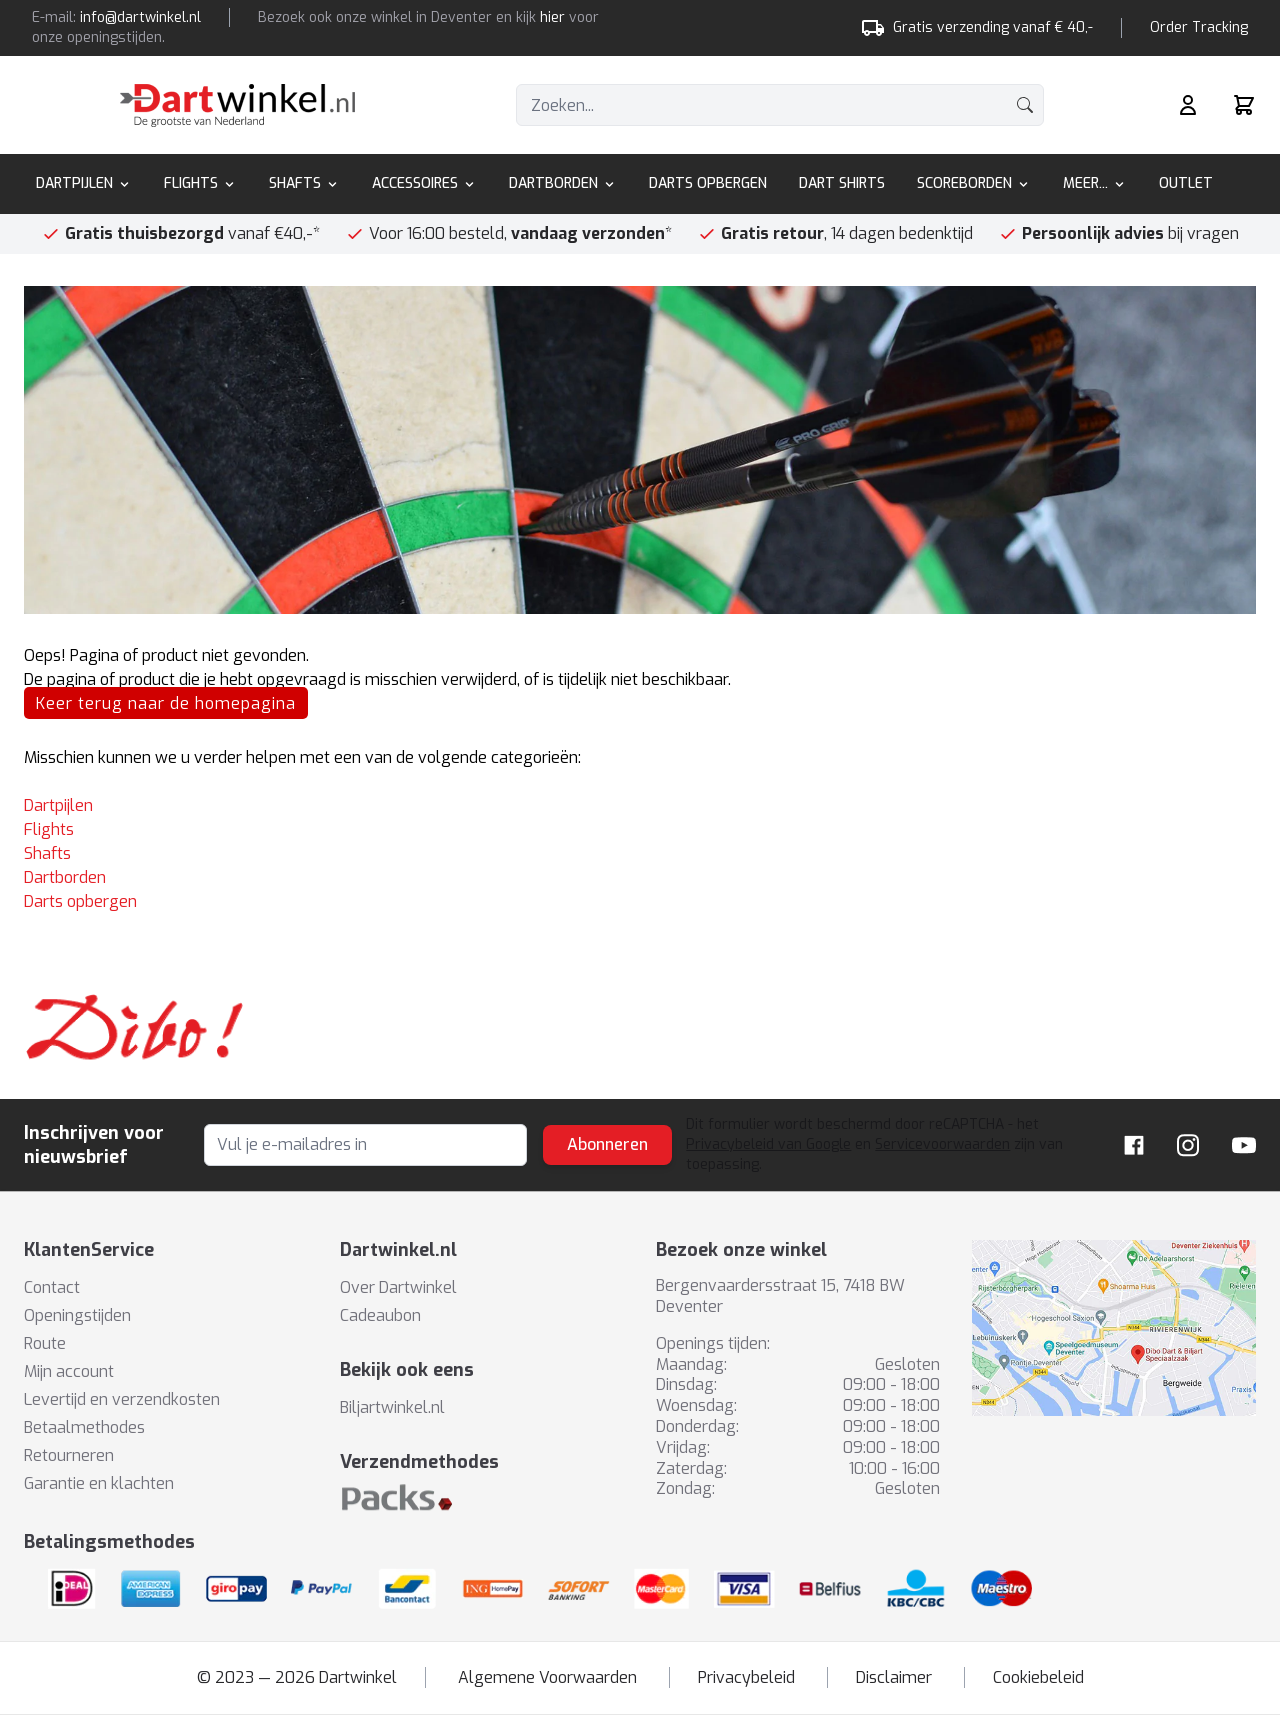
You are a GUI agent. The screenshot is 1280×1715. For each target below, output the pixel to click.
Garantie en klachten (99, 1483)
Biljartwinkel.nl (392, 1407)
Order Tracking (1199, 27)
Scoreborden (974, 183)
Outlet (1186, 183)
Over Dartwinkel (398, 1287)
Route (45, 1343)
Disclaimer (894, 1677)
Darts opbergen (80, 901)
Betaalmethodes (84, 1427)
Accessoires (424, 183)
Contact (52, 1287)
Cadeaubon (380, 1315)
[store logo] (237, 105)
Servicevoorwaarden (942, 1144)
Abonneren (607, 1144)
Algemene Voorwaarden (547, 1677)
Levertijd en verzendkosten (122, 1399)
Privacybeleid (746, 1677)
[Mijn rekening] (1188, 105)
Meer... (1095, 183)
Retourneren (69, 1455)
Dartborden (563, 183)
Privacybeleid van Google (768, 1144)
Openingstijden (77, 1315)
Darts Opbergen (708, 183)
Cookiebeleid (1038, 1677)
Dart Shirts (842, 183)
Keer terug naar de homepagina (166, 703)
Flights (200, 183)
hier (552, 17)
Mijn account (69, 1371)
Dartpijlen (84, 183)
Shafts (304, 183)
